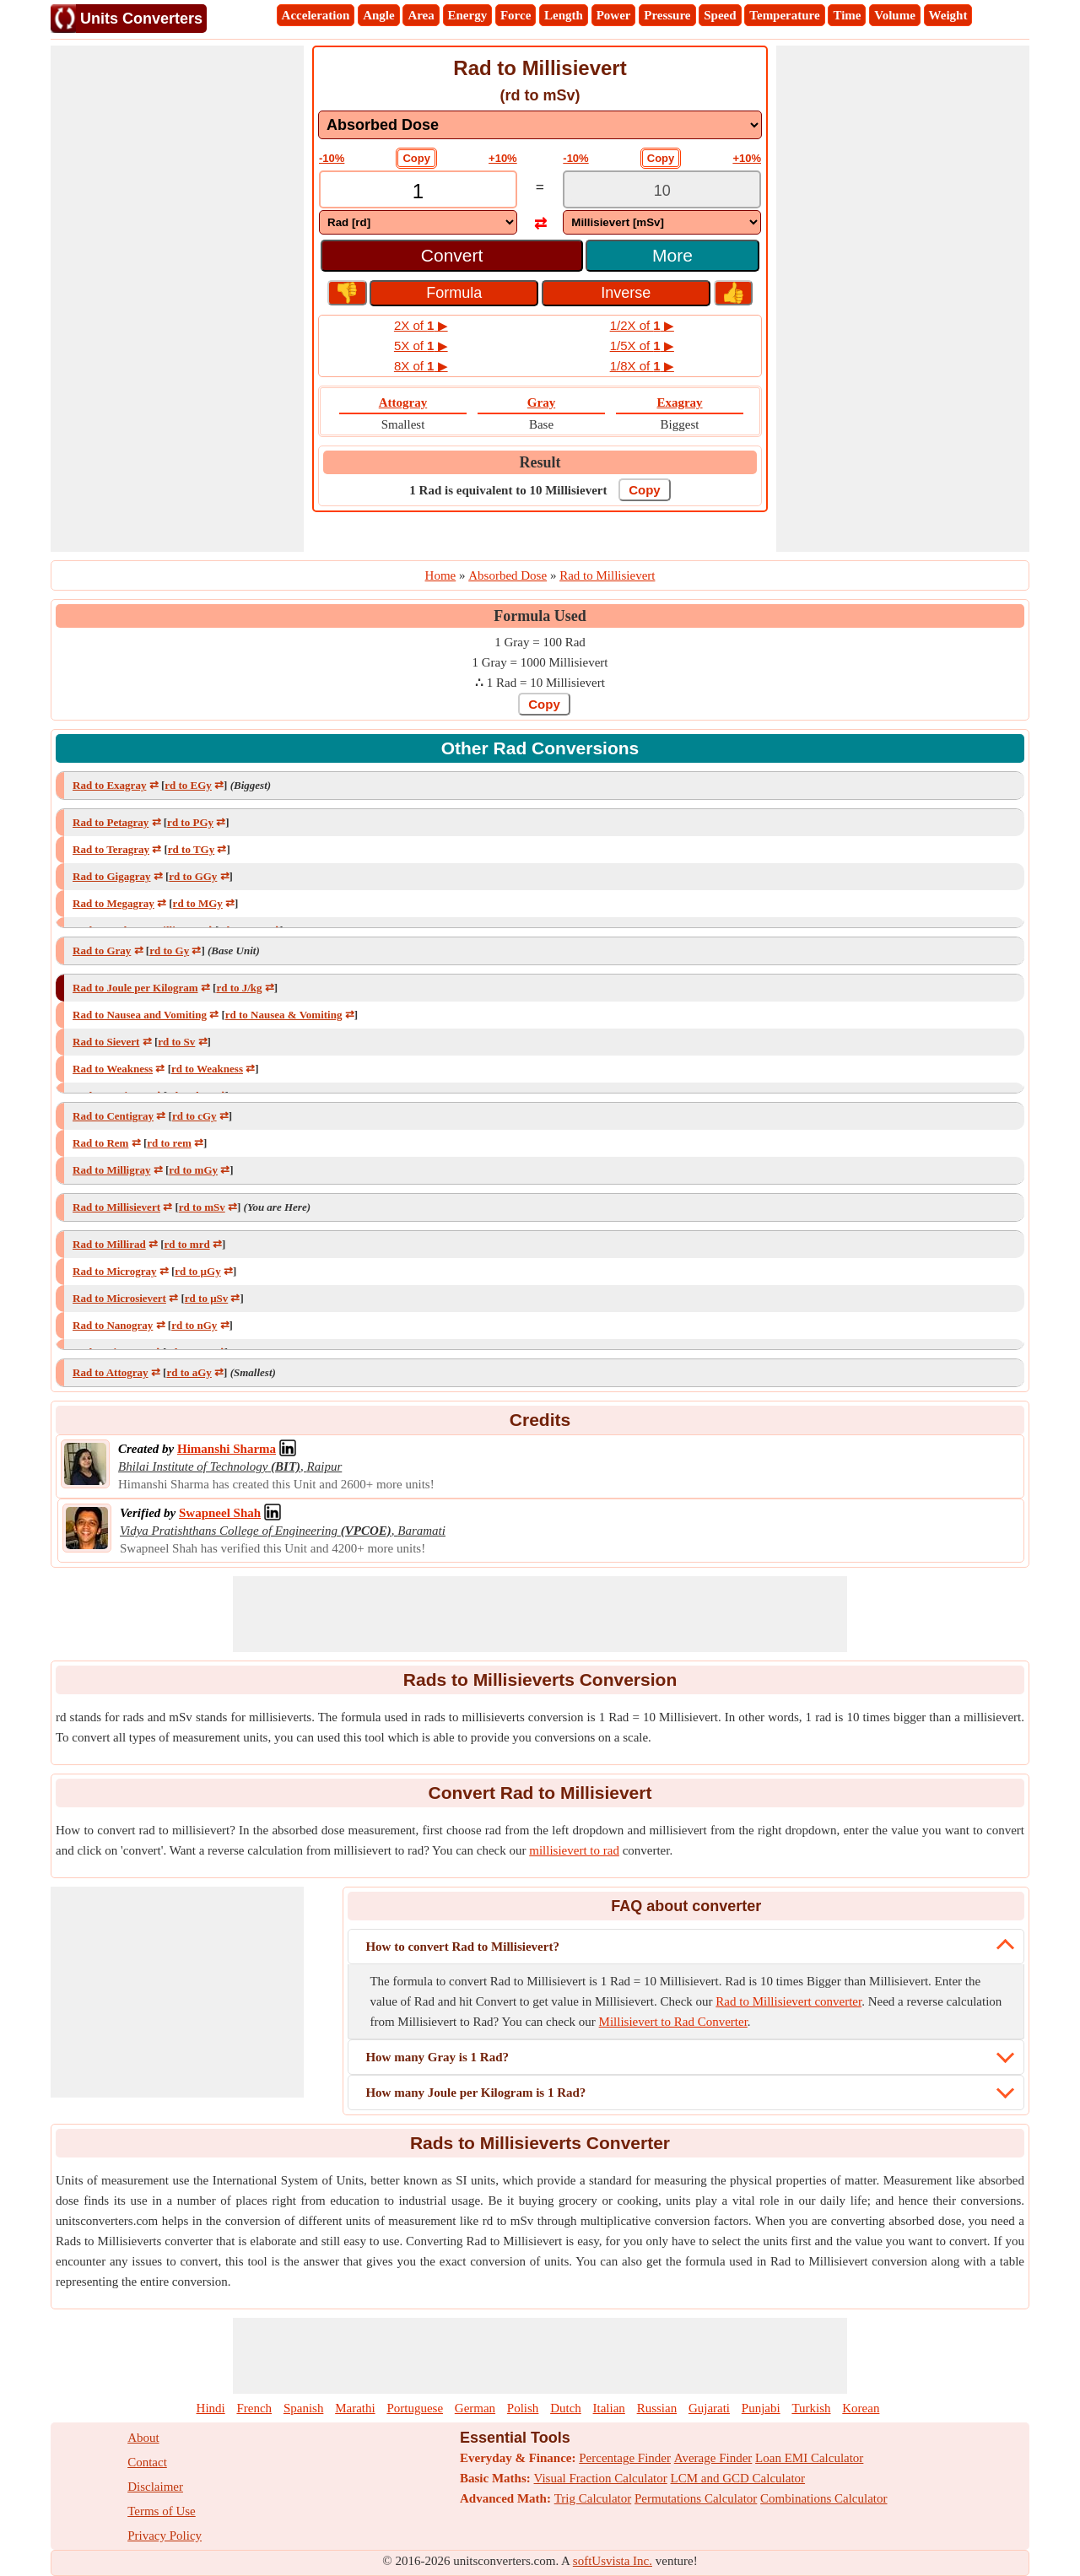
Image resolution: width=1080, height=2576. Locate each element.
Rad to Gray (102, 950)
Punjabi (761, 2408)
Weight (948, 15)
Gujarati (709, 2408)
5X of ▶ (421, 345)
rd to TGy (191, 849)
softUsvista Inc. (612, 2561)
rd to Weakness (207, 1068)
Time (847, 15)
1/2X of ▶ (642, 325)
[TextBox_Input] (418, 191)
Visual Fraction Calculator (600, 2478)
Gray (541, 402)
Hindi (211, 2408)
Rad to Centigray (113, 1116)
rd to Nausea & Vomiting (284, 1014)
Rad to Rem (100, 1143)
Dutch (565, 2408)
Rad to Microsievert (119, 1298)
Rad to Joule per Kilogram (135, 987)
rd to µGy (197, 1271)
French (254, 2408)
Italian (609, 2408)
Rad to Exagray (109, 785)
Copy (416, 158)
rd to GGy (193, 876)
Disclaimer (155, 2486)
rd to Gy (169, 950)
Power (614, 15)
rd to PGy (190, 822)
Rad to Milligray (111, 1170)
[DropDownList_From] (418, 222)
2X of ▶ (421, 325)
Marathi (355, 2408)
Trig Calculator (593, 2498)
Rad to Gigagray (111, 876)
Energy (468, 15)
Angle (379, 15)
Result (540, 462)
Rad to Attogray (110, 1372)
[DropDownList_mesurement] (540, 125)
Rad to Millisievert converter (788, 2001)
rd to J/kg (239, 987)
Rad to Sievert (106, 1041)
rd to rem (169, 1143)
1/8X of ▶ (642, 366)
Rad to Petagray (110, 822)
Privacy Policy (164, 2535)
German (475, 2408)
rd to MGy (198, 903)
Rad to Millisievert (116, 1207)
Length (563, 15)
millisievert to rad (574, 1850)
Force (515, 15)
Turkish (810, 2408)
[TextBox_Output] (662, 191)
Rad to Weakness (113, 1068)
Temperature (784, 15)
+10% (503, 158)
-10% (331, 158)
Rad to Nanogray (113, 1325)
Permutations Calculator (695, 2498)
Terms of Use (161, 2511)
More (672, 255)
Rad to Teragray (111, 849)
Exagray (679, 402)
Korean (860, 2408)
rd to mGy (193, 1170)
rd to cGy (194, 1116)
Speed (720, 15)
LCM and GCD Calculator (738, 2478)
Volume (894, 15)
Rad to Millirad (109, 1244)
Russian (657, 2408)
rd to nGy (194, 1325)
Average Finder (713, 2458)
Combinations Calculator (823, 2498)
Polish (523, 2408)
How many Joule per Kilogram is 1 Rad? (475, 2092)
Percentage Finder (625, 2458)
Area (421, 15)
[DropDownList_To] (662, 222)
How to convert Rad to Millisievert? (462, 1946)
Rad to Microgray (114, 1271)
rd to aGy (188, 1372)
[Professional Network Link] (226, 1448)
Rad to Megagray (113, 903)
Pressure (667, 15)
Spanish (304, 2408)
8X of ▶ (421, 366)
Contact (147, 2462)
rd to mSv (202, 1207)
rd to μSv (206, 1298)
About (143, 2437)
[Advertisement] (177, 299)
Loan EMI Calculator (809, 2458)
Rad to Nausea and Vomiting (140, 1014)
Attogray (403, 402)
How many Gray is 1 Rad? (437, 2057)
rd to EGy (188, 785)
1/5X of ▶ (642, 345)
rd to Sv (176, 1041)
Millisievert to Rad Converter (673, 2021)
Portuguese (414, 2408)
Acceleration (316, 15)
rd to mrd (187, 1244)
